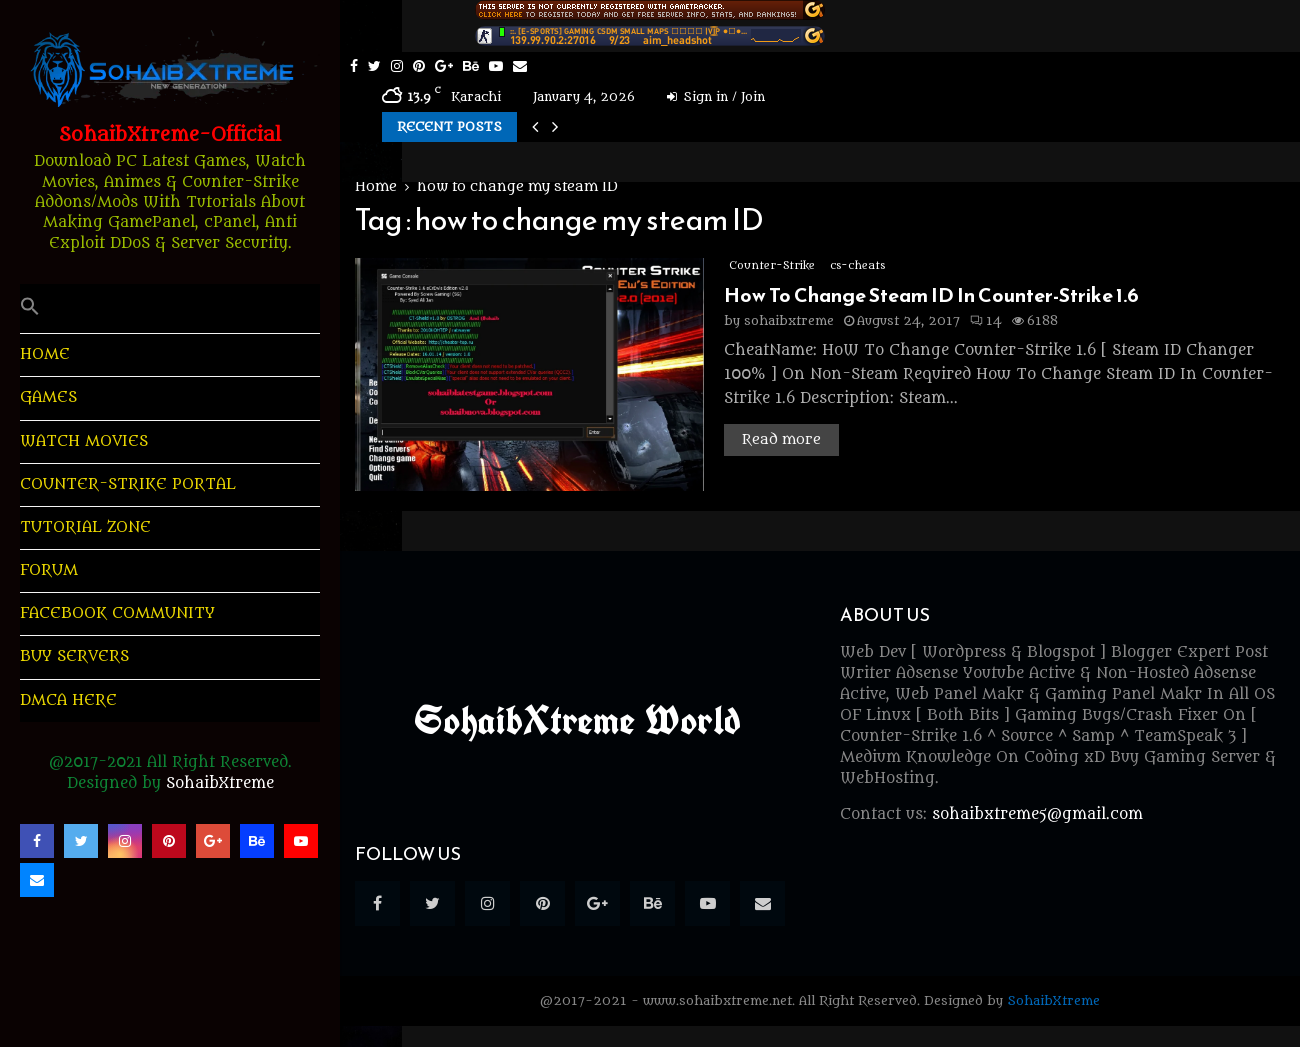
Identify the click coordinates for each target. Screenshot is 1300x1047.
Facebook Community (117, 613)
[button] (170, 308)
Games (48, 397)
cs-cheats (857, 265)
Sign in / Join (716, 96)
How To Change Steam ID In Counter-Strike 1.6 (931, 295)
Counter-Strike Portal (128, 484)
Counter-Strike (772, 265)
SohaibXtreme (220, 783)
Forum (49, 570)
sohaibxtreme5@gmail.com (1037, 814)
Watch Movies (84, 441)
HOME (45, 354)
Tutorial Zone (85, 527)
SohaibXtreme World (577, 720)
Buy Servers (74, 656)
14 (986, 320)
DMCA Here (68, 700)
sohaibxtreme (789, 320)
